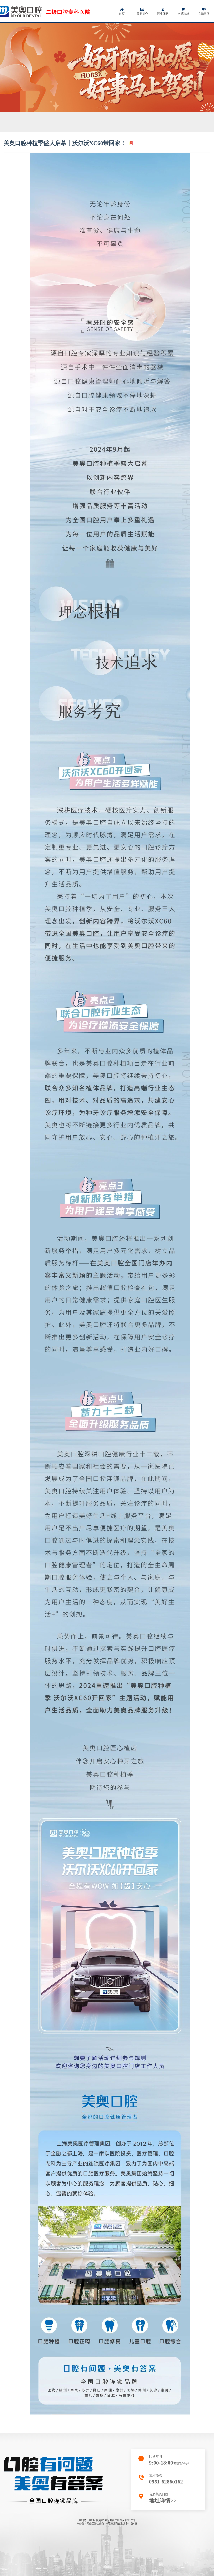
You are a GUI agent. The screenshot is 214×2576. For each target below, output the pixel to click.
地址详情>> (163, 2500)
